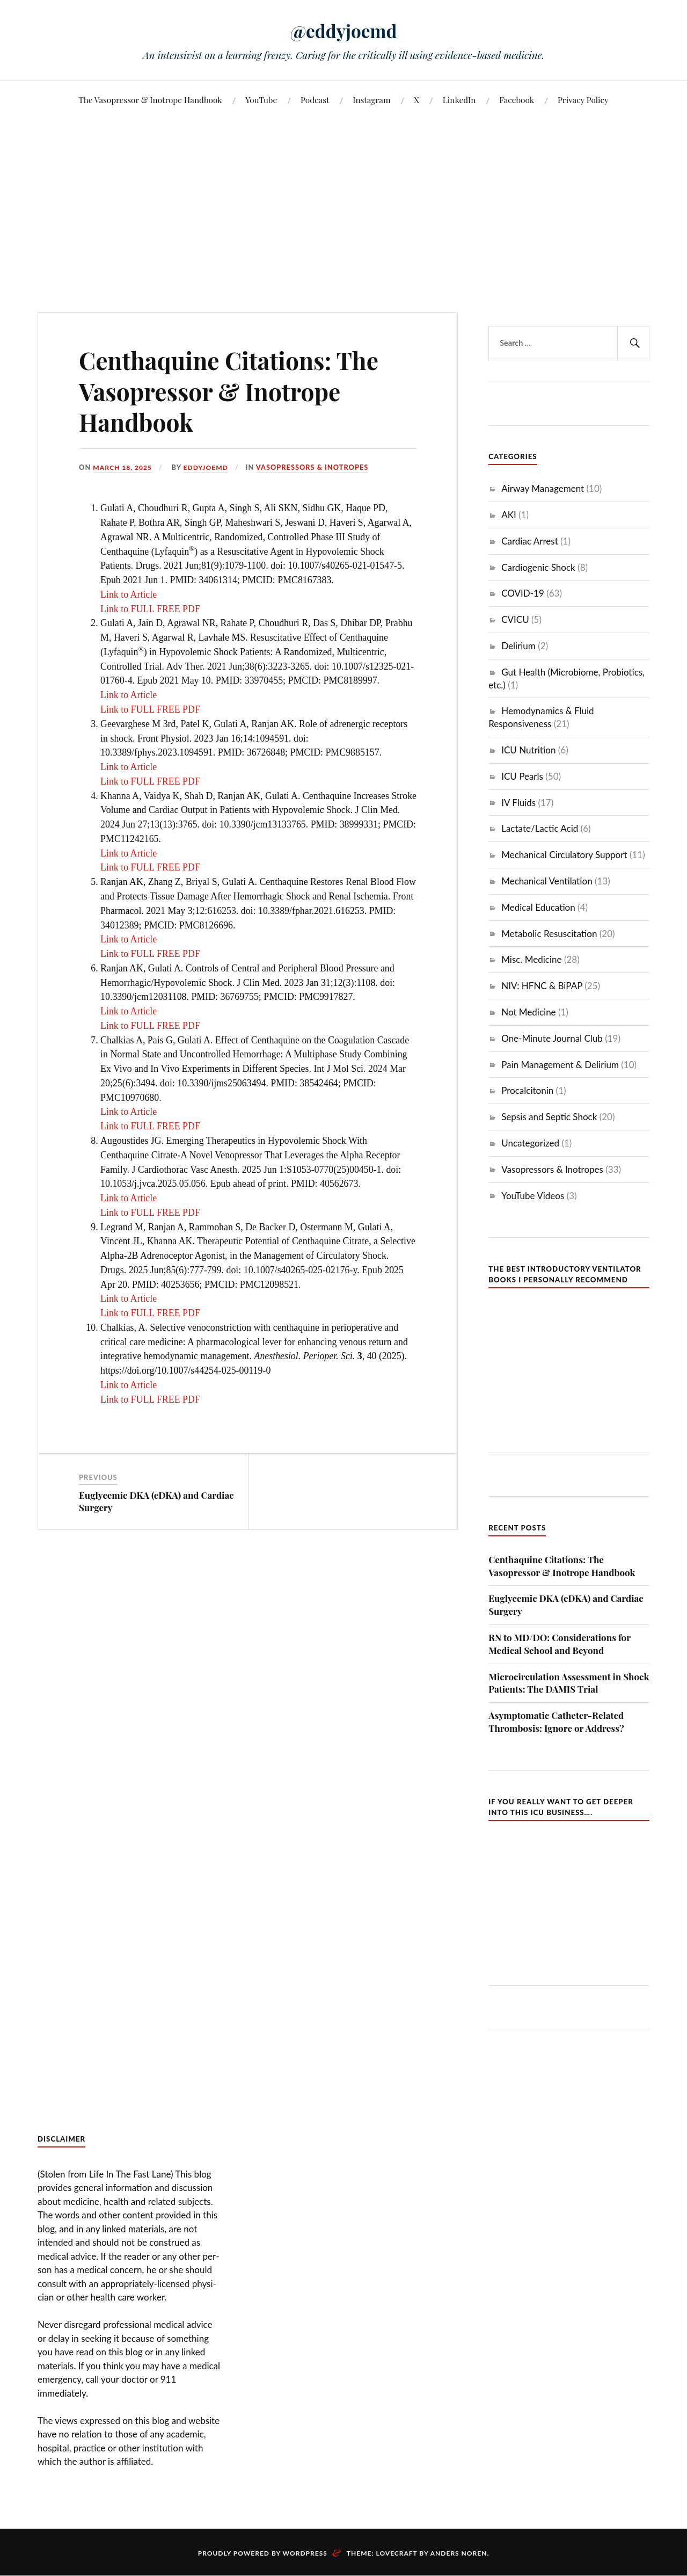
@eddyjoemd (343, 29)
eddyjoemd (209, 467)
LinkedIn (459, 99)
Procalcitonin (527, 1090)
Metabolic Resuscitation (549, 933)
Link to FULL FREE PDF (150, 609)
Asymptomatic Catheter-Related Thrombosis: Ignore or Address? (556, 1721)
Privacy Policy (583, 99)
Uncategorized (530, 1143)
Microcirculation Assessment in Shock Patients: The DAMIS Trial (568, 1683)
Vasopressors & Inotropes (317, 467)
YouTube (261, 99)
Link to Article (128, 594)
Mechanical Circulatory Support (564, 854)
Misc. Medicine (531, 959)
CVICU (515, 619)
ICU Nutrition (528, 750)
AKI (508, 514)
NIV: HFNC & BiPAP (541, 985)
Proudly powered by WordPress (262, 2553)
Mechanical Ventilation (546, 881)
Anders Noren (458, 2553)
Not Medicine (528, 1012)
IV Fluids (518, 802)
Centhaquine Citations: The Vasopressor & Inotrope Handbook (561, 1566)
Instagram (371, 99)
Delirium (518, 645)
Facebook (516, 99)
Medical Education (538, 907)
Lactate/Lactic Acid (539, 828)
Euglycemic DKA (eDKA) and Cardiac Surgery (566, 1604)
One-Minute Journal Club (552, 1038)
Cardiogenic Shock (538, 567)
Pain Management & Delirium (560, 1064)
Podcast (315, 99)
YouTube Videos (532, 1195)
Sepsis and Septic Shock (549, 1116)
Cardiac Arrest (529, 541)
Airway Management (542, 488)
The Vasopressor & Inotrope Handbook (150, 99)
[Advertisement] (343, 199)
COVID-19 (522, 593)
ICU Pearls (522, 776)
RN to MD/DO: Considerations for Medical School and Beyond (559, 1643)
